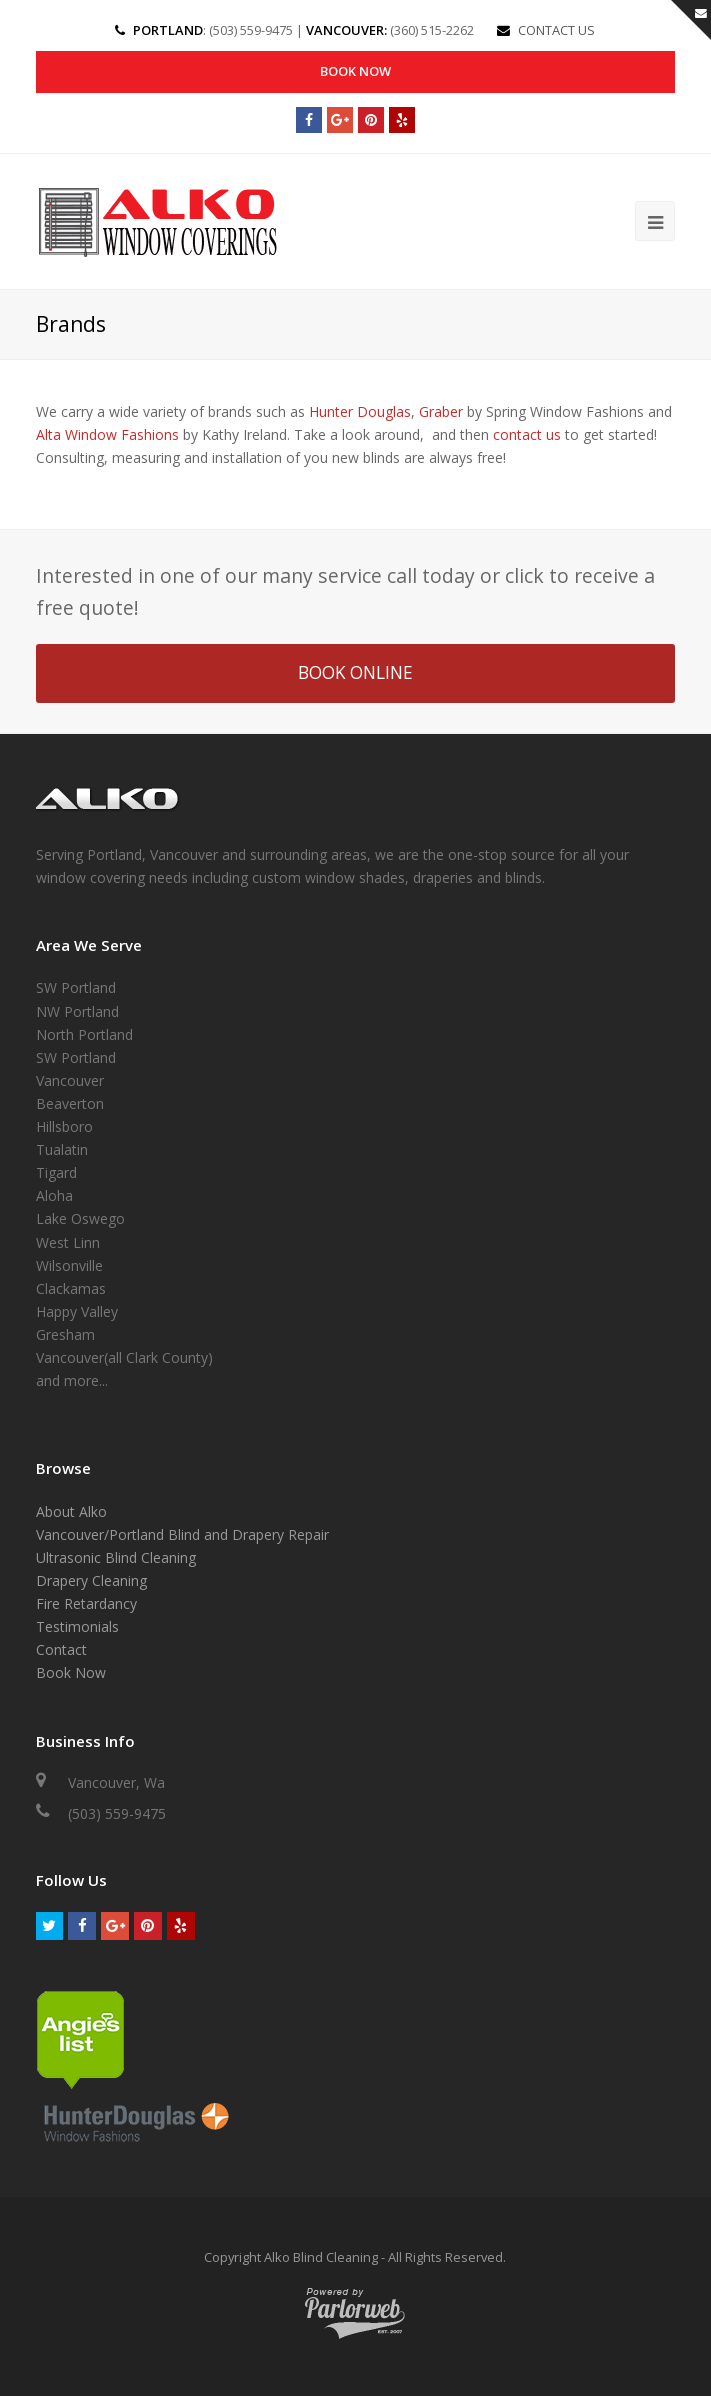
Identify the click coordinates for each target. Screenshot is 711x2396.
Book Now (355, 71)
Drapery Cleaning (91, 1580)
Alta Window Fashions (107, 434)
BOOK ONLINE (355, 673)
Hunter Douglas (360, 411)
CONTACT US (556, 30)
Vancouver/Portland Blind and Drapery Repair (182, 1534)
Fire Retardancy (86, 1603)
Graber (441, 411)
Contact (61, 1650)
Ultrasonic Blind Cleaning (116, 1557)
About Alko (71, 1511)
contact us (527, 434)
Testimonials (77, 1627)
